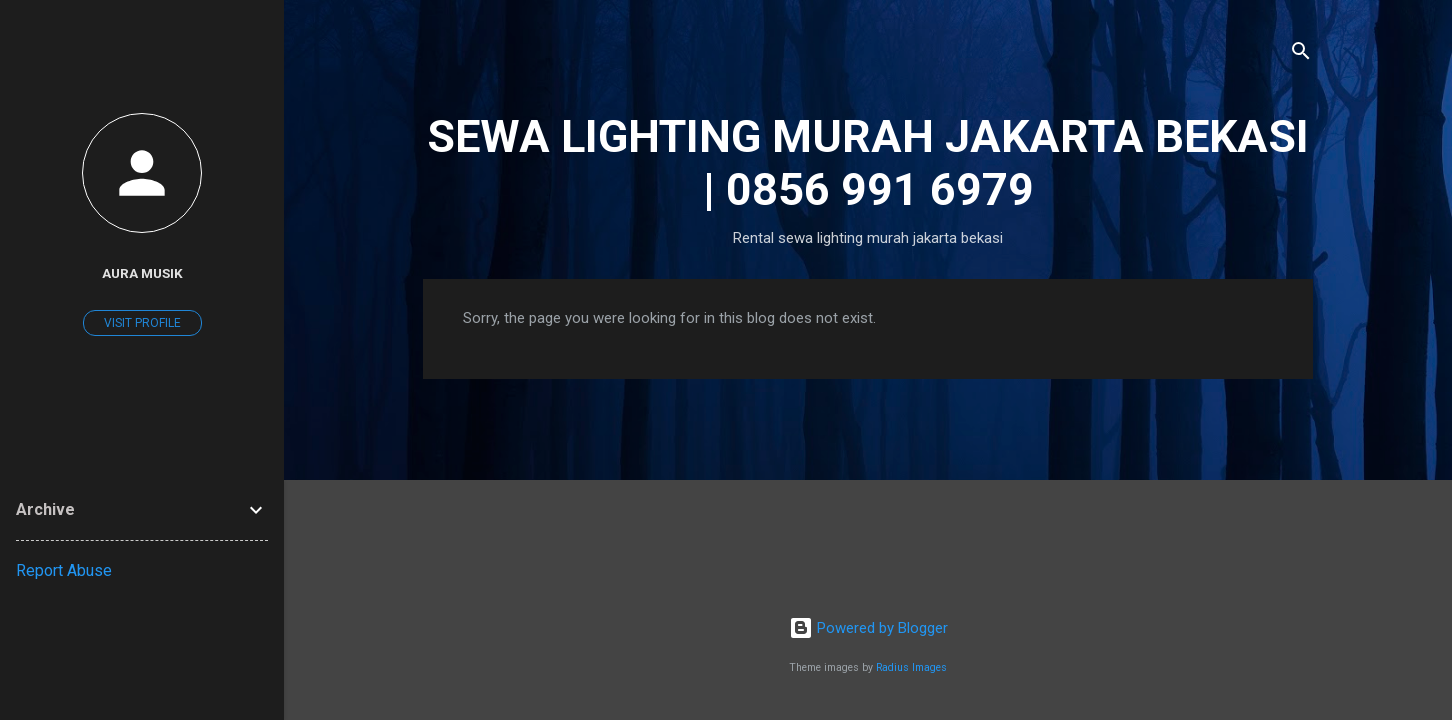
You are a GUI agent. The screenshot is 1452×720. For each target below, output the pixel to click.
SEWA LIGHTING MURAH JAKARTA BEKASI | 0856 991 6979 (868, 163)
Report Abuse (64, 570)
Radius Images (911, 667)
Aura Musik (142, 273)
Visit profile (142, 323)
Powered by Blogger (868, 628)
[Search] (1301, 54)
